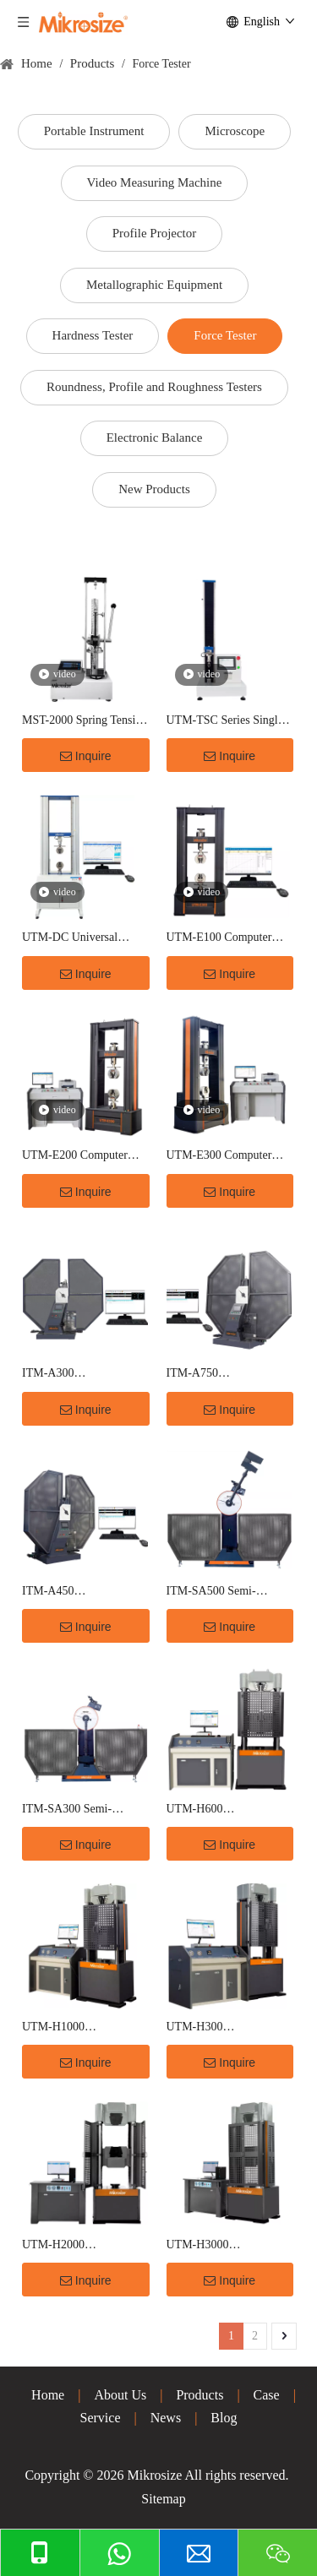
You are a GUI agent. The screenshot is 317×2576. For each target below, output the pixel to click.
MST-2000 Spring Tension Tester (84, 722)
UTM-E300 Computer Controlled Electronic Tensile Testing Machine (224, 1157)
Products (199, 2395)
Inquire (86, 756)
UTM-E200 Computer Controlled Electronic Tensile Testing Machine (80, 1157)
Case (267, 2395)
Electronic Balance (155, 437)
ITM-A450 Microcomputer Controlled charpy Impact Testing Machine (83, 1592)
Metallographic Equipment (154, 284)
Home (47, 2395)
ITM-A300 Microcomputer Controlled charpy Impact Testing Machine (83, 1375)
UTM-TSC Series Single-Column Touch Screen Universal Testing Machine (227, 722)
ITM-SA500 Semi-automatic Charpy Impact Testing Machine (227, 1592)
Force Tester (225, 335)
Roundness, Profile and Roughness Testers (154, 387)
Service (100, 2417)
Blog (223, 2417)
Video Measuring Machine (154, 182)
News (165, 2417)
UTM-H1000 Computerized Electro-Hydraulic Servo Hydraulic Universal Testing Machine (76, 2028)
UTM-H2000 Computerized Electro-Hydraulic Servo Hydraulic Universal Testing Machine (76, 2246)
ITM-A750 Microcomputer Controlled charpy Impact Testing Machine (227, 1375)
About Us (120, 2395)
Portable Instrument (94, 131)
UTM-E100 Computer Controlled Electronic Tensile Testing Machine (224, 939)
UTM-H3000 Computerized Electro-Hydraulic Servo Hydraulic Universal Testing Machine (221, 2246)
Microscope (235, 131)
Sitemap (163, 2499)
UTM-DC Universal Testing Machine (70, 939)
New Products (154, 489)
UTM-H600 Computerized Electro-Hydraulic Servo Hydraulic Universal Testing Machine (221, 1810)
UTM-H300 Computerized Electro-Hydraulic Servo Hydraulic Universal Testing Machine (221, 2028)
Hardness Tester (93, 335)
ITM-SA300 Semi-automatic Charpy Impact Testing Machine (82, 1810)
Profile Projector (154, 233)
